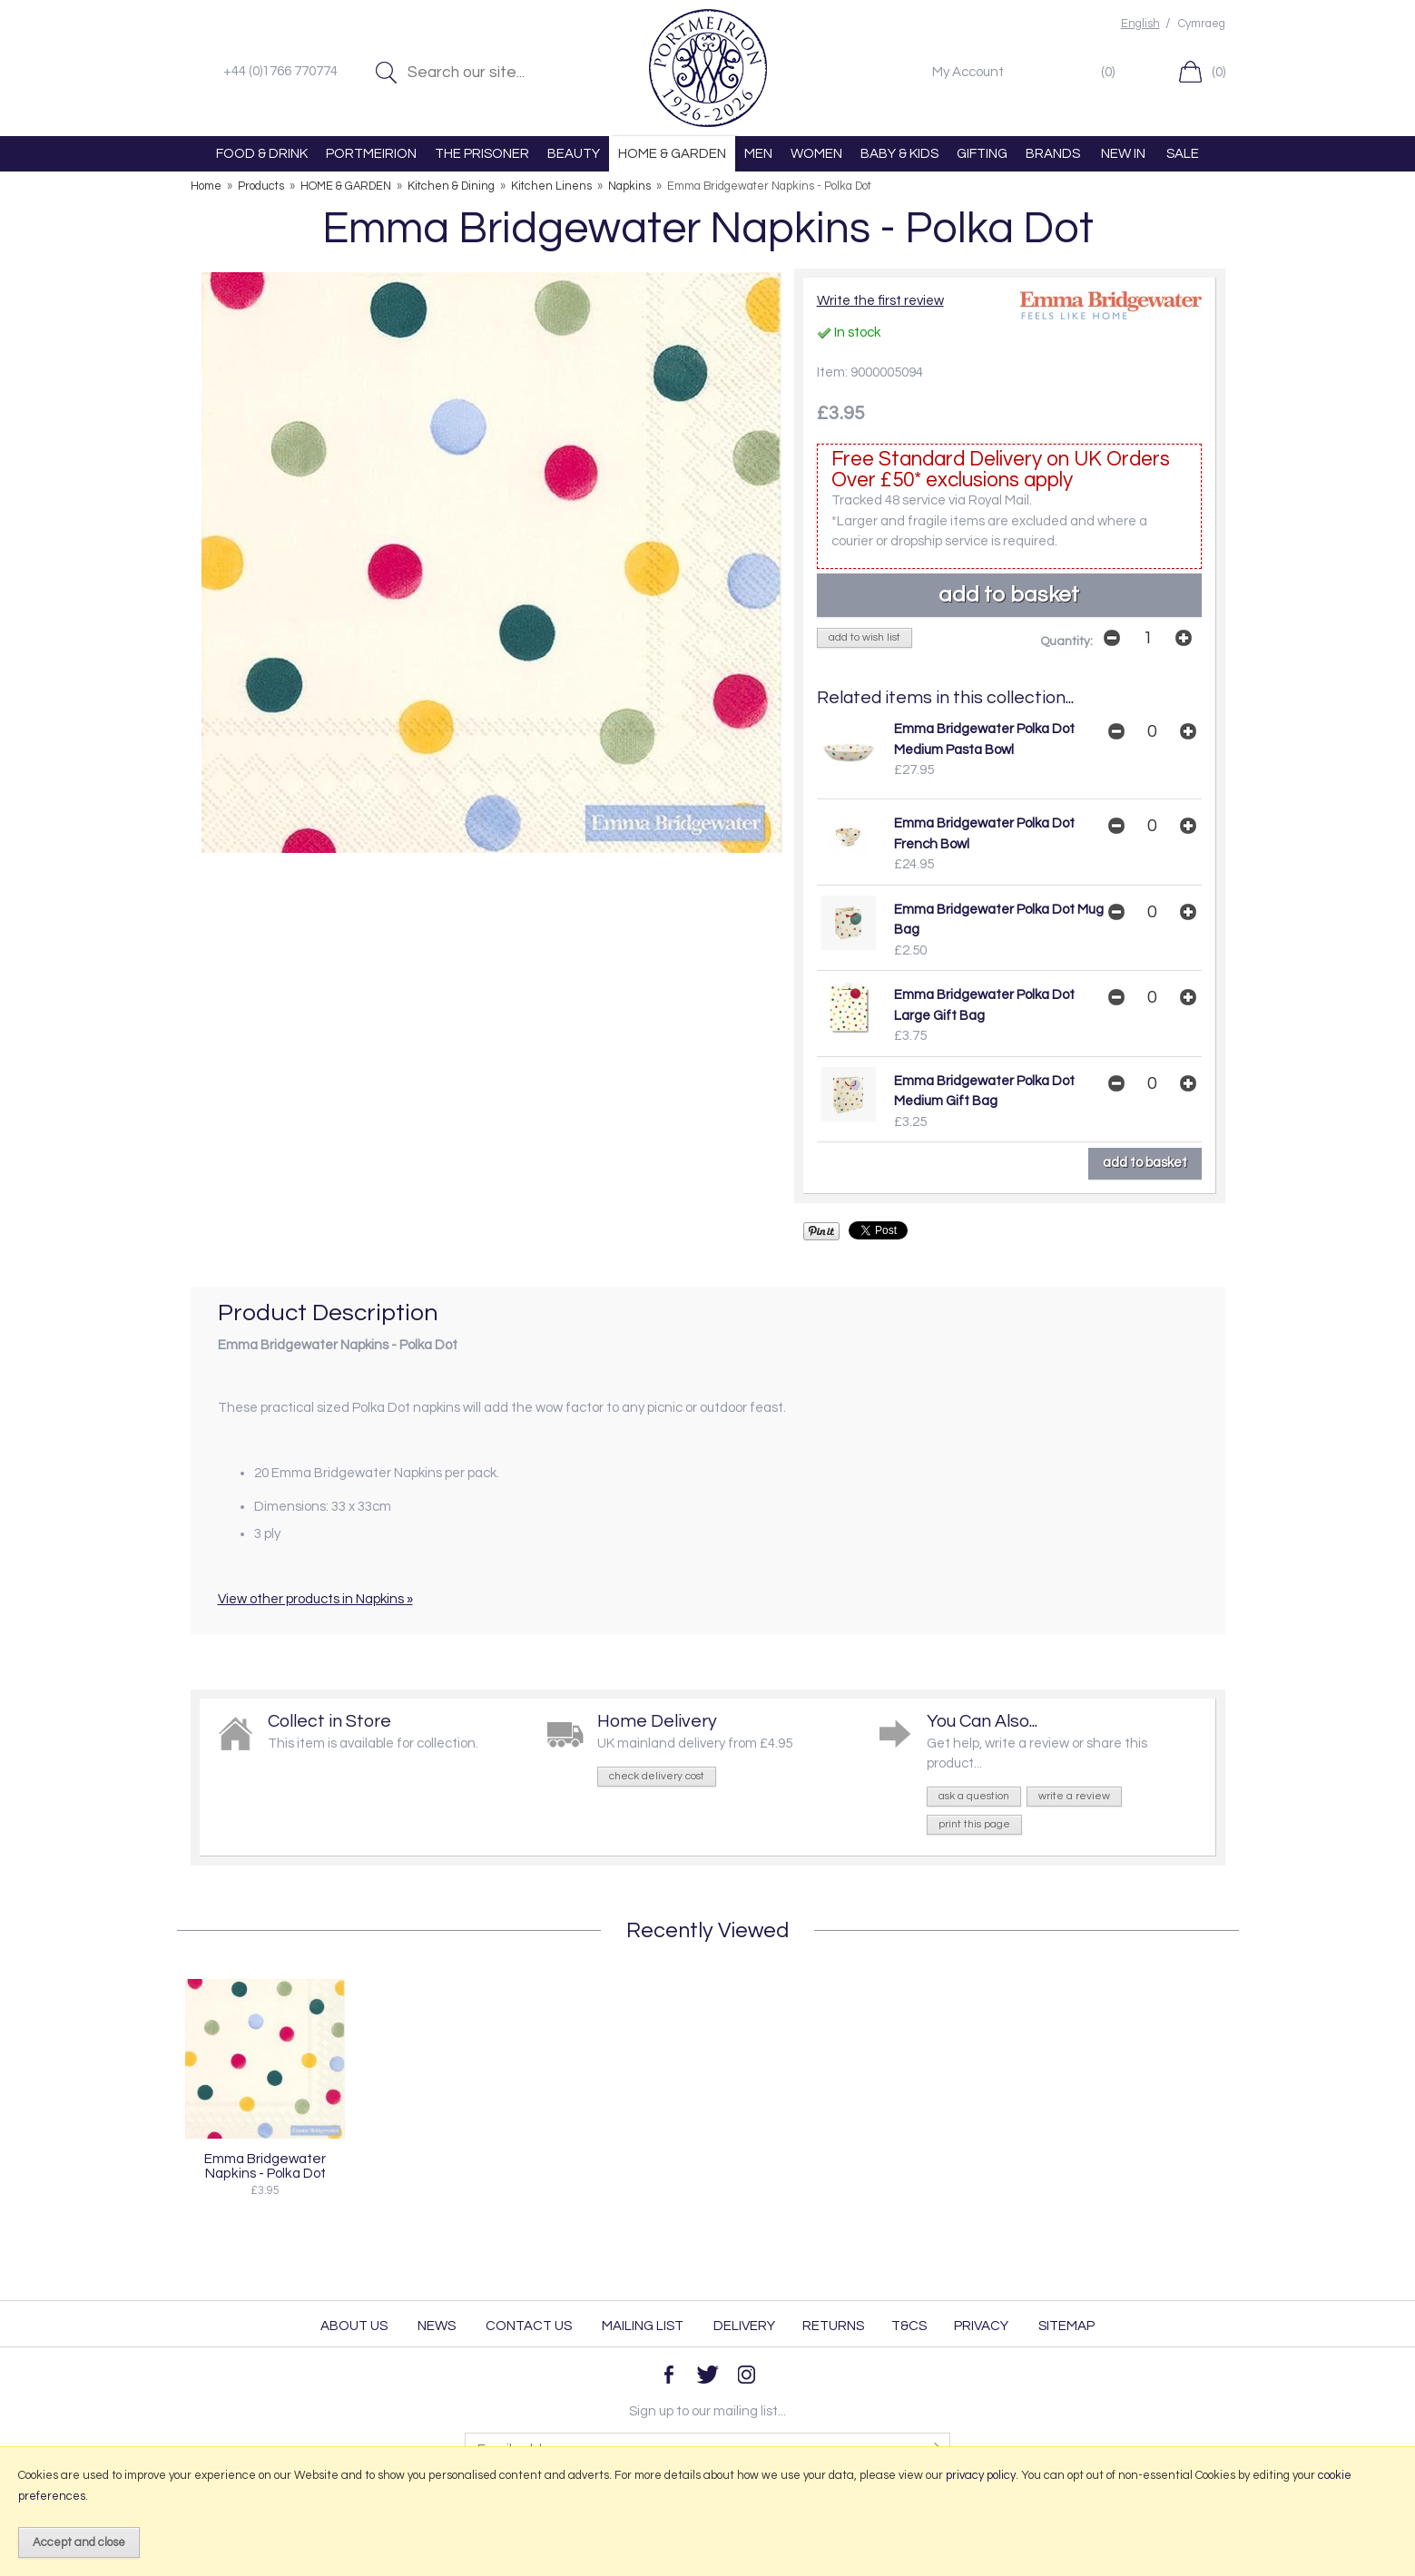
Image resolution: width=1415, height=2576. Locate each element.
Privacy (981, 2326)
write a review (1074, 1796)
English (1140, 24)
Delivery (744, 2326)
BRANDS (1053, 154)
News (437, 2326)
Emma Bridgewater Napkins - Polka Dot (265, 2165)
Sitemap (1066, 2326)
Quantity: (1066, 641)
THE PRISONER (482, 154)
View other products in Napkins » (315, 1599)
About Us (354, 2326)
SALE (1182, 154)
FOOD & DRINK (262, 154)
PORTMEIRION (371, 154)
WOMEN (816, 154)
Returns (833, 2326)
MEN (758, 154)
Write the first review (880, 301)
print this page (974, 1824)
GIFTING (982, 154)
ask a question (973, 1796)
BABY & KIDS (899, 154)
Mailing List (642, 2326)
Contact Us (529, 2326)
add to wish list (864, 637)
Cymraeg (1201, 24)
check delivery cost (656, 1776)
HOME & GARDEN (672, 154)
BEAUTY (573, 154)
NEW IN (1123, 154)
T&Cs (909, 2326)
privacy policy (981, 2475)
